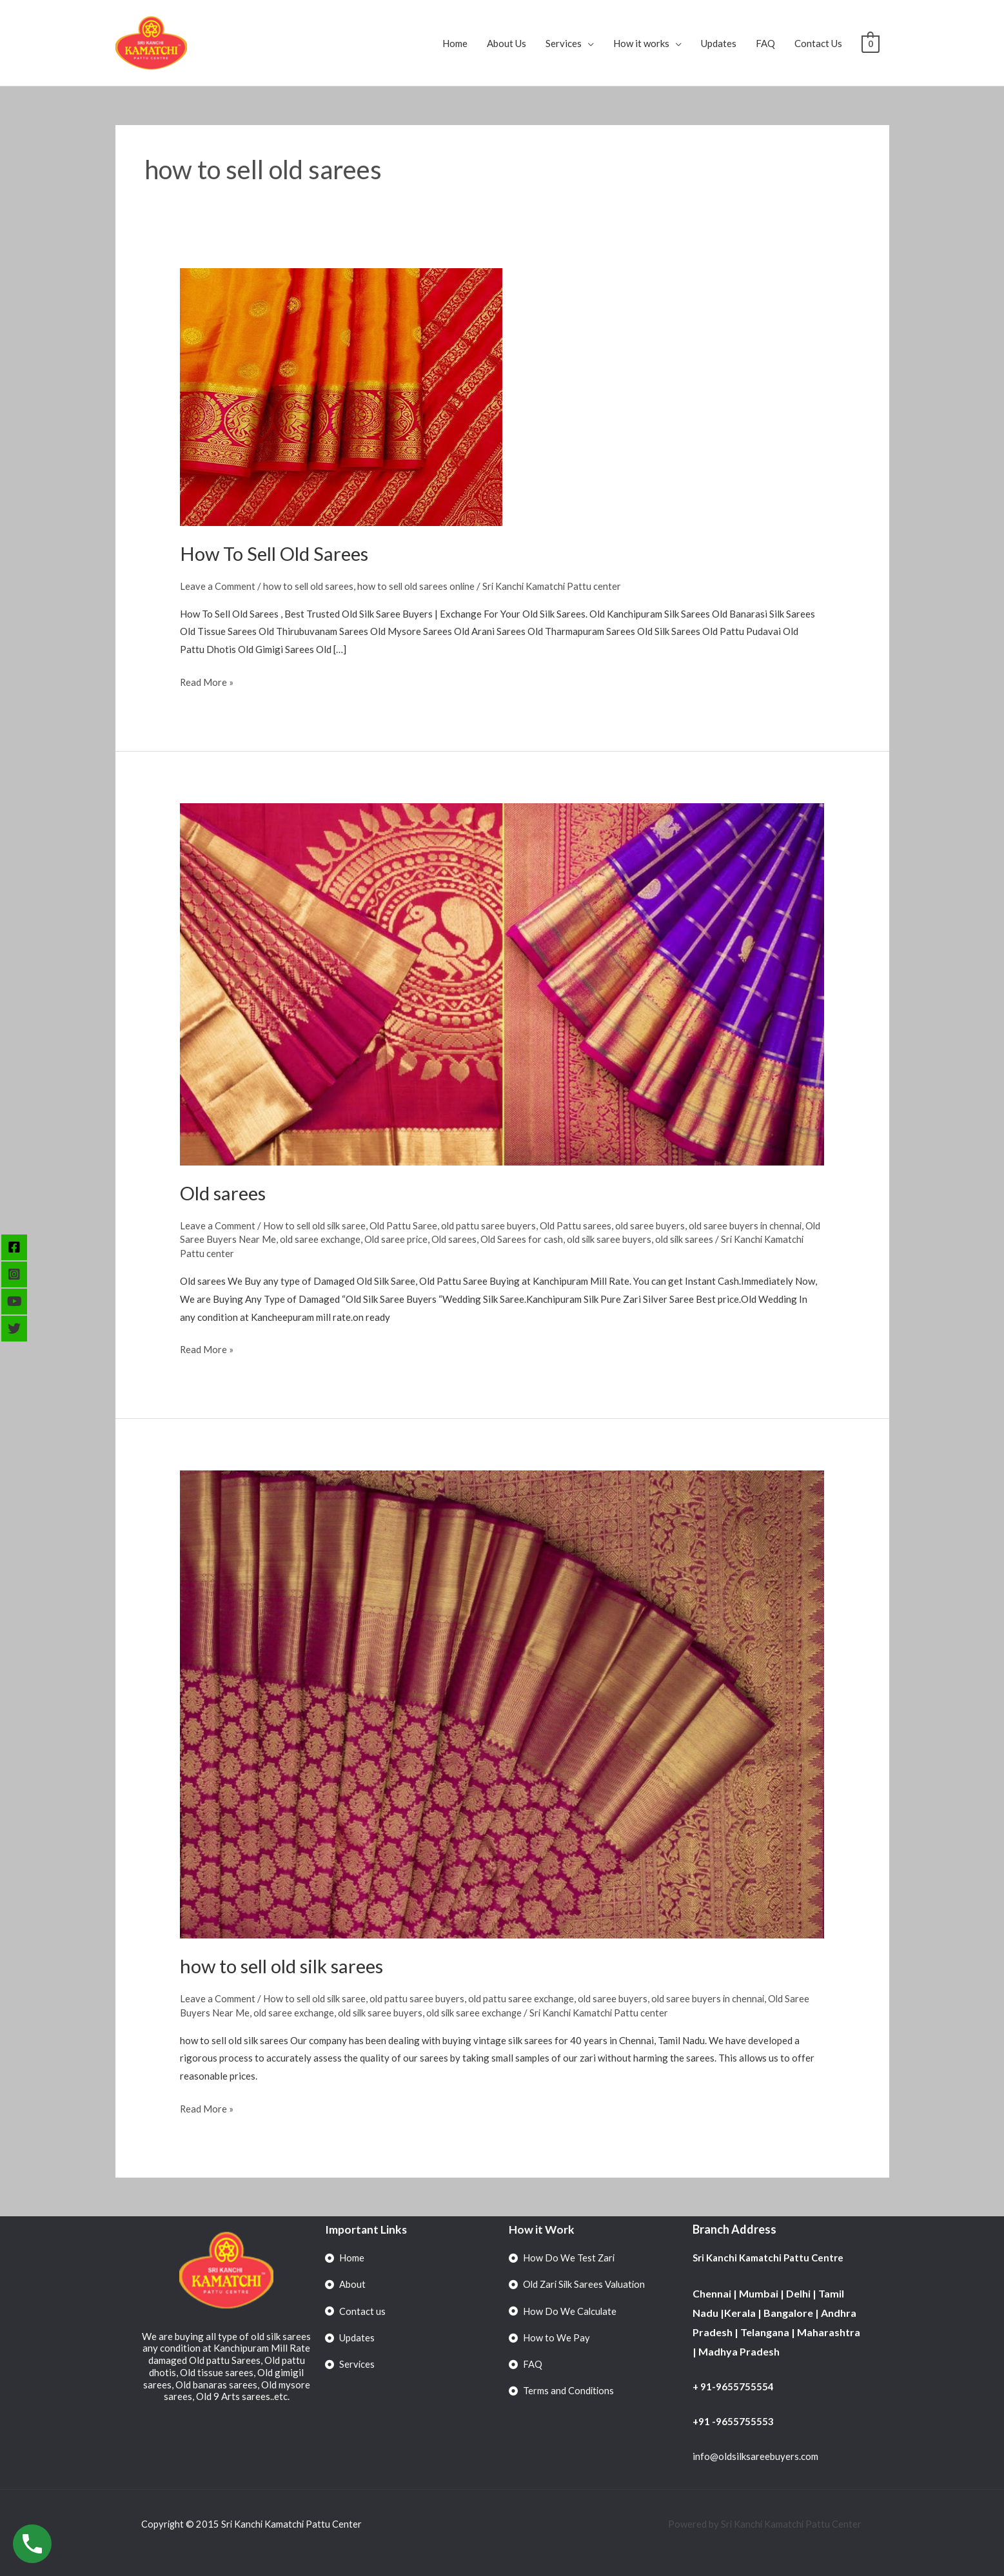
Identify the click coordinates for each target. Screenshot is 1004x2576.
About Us (506, 43)
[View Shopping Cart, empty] (870, 43)
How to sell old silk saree (316, 1225)
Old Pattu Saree (407, 1225)
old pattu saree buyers (492, 1225)
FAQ (765, 43)
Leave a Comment (217, 586)
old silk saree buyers (632, 1239)
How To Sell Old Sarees (277, 553)
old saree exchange (338, 1239)
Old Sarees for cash (543, 1239)
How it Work (542, 2228)
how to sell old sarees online (419, 586)
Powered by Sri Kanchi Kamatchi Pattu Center (764, 2524)
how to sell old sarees (309, 586)
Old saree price (416, 1239)
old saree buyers (655, 1225)
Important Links (366, 2228)
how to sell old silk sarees (285, 1965)
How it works (641, 43)
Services (564, 43)
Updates (718, 43)
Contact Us (818, 43)
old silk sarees (709, 1239)
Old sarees (224, 1192)
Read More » (207, 680)
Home (455, 43)
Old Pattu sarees (580, 1225)
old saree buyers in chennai (751, 1225)
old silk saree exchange (479, 2012)
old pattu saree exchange (526, 1998)
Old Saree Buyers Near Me (236, 1239)
